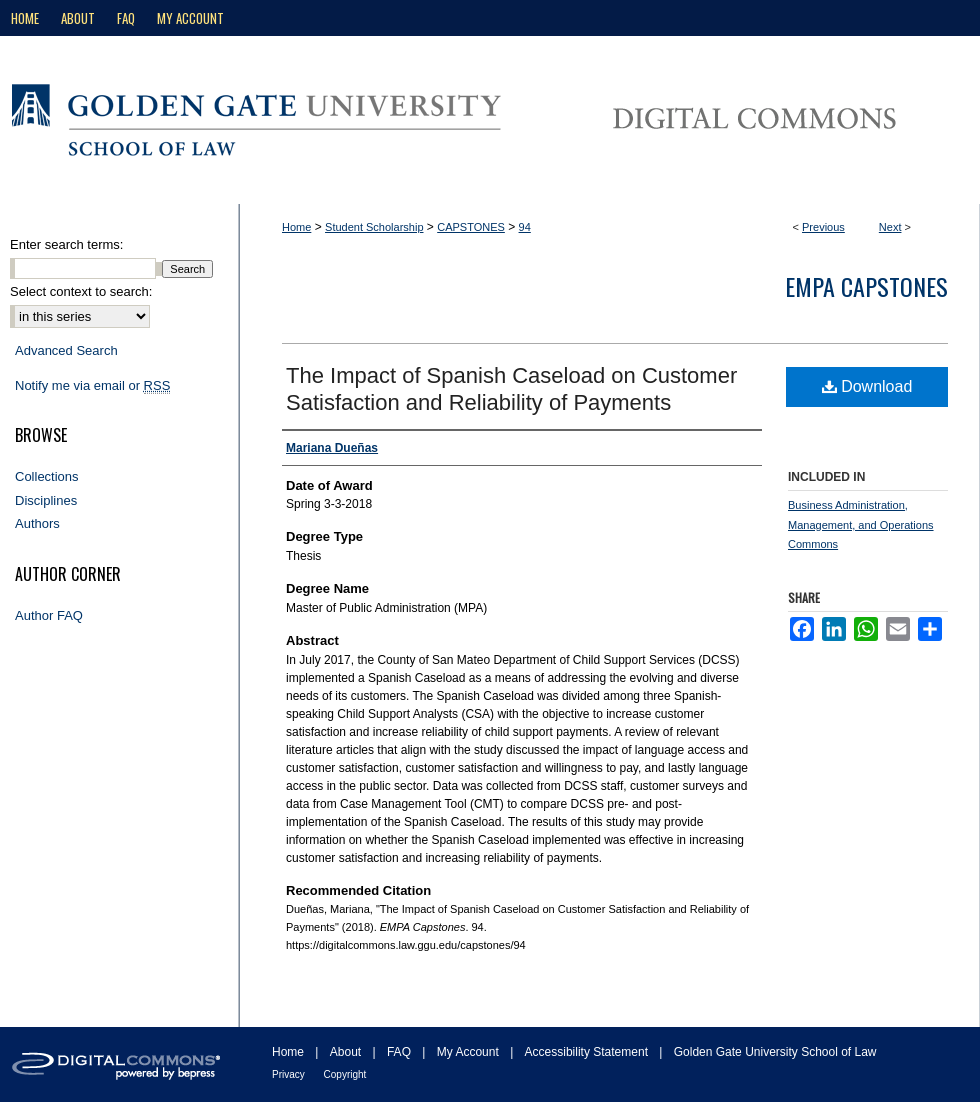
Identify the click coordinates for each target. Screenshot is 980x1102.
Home (296, 227)
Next (890, 227)
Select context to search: (81, 291)
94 (525, 227)
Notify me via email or (92, 386)
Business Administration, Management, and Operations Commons (861, 525)
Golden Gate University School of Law (775, 1052)
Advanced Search (66, 350)
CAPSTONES (471, 227)
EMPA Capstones (866, 286)
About (347, 1052)
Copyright (345, 1074)
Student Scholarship (374, 227)
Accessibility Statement (588, 1052)
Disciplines (46, 500)
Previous (823, 227)
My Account (469, 1052)
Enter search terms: (66, 244)
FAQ (400, 1052)
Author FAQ (49, 615)
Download (867, 386)
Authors (37, 523)
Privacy (290, 1074)
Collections (47, 476)
